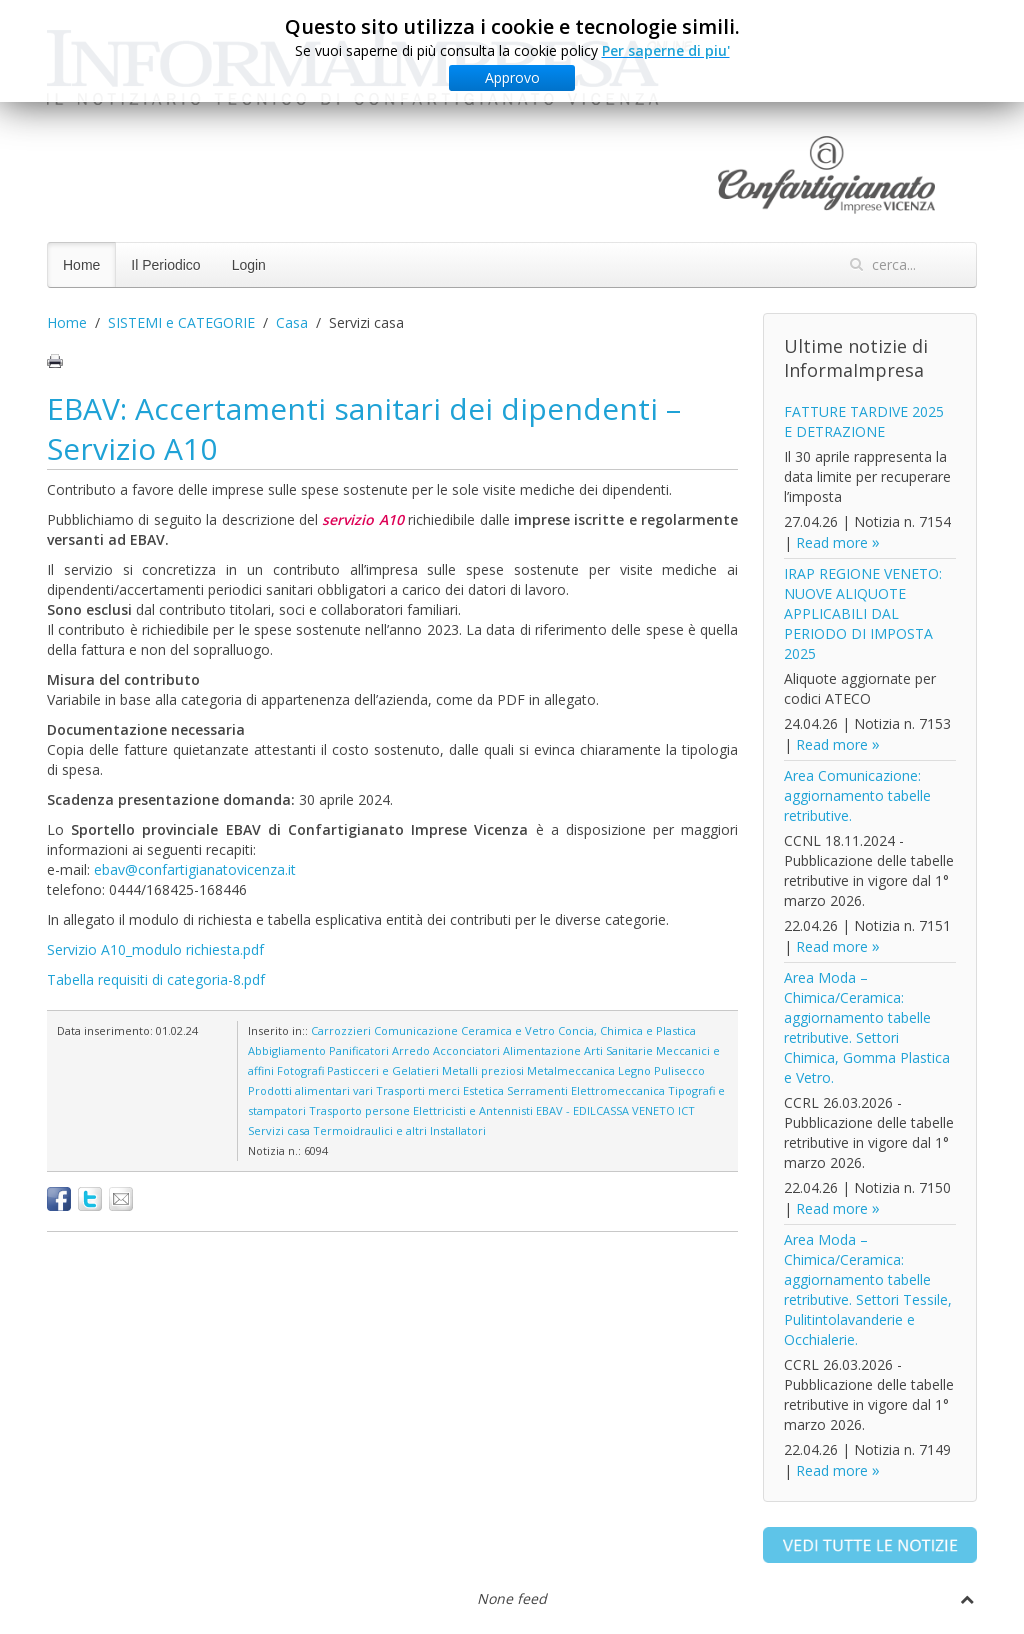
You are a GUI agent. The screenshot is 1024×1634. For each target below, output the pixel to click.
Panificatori (359, 1050)
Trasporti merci (418, 1090)
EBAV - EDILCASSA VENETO (605, 1110)
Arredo (411, 1050)
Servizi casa (279, 1130)
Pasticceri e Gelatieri (383, 1070)
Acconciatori (466, 1050)
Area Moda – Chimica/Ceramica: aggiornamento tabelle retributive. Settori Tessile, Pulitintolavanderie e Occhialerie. (868, 1289)
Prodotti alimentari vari (310, 1090)
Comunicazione (416, 1030)
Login (249, 265)
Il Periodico (165, 265)
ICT (686, 1110)
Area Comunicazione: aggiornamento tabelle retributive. (857, 795)
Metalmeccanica (571, 1070)
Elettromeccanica (618, 1090)
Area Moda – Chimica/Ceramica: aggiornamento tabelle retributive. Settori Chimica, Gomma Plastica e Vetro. (867, 1027)
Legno (634, 1070)
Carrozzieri (341, 1030)
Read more (832, 542)
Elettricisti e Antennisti (473, 1110)
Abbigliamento (287, 1050)
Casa (292, 322)
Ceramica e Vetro (508, 1030)
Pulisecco (679, 1070)
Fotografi (300, 1070)
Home (81, 265)
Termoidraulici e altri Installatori (399, 1130)
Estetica (483, 1090)
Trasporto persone (359, 1110)
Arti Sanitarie (618, 1050)
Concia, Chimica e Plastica (627, 1030)
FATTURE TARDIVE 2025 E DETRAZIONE (864, 421)
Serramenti (537, 1090)
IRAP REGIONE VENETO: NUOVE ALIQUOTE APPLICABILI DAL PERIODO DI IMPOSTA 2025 (863, 613)
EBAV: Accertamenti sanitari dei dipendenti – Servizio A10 (364, 428)
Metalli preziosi (483, 1070)
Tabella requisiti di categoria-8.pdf (156, 979)
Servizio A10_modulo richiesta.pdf (155, 949)
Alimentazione (542, 1050)
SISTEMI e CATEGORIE (181, 322)
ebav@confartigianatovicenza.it (195, 869)
